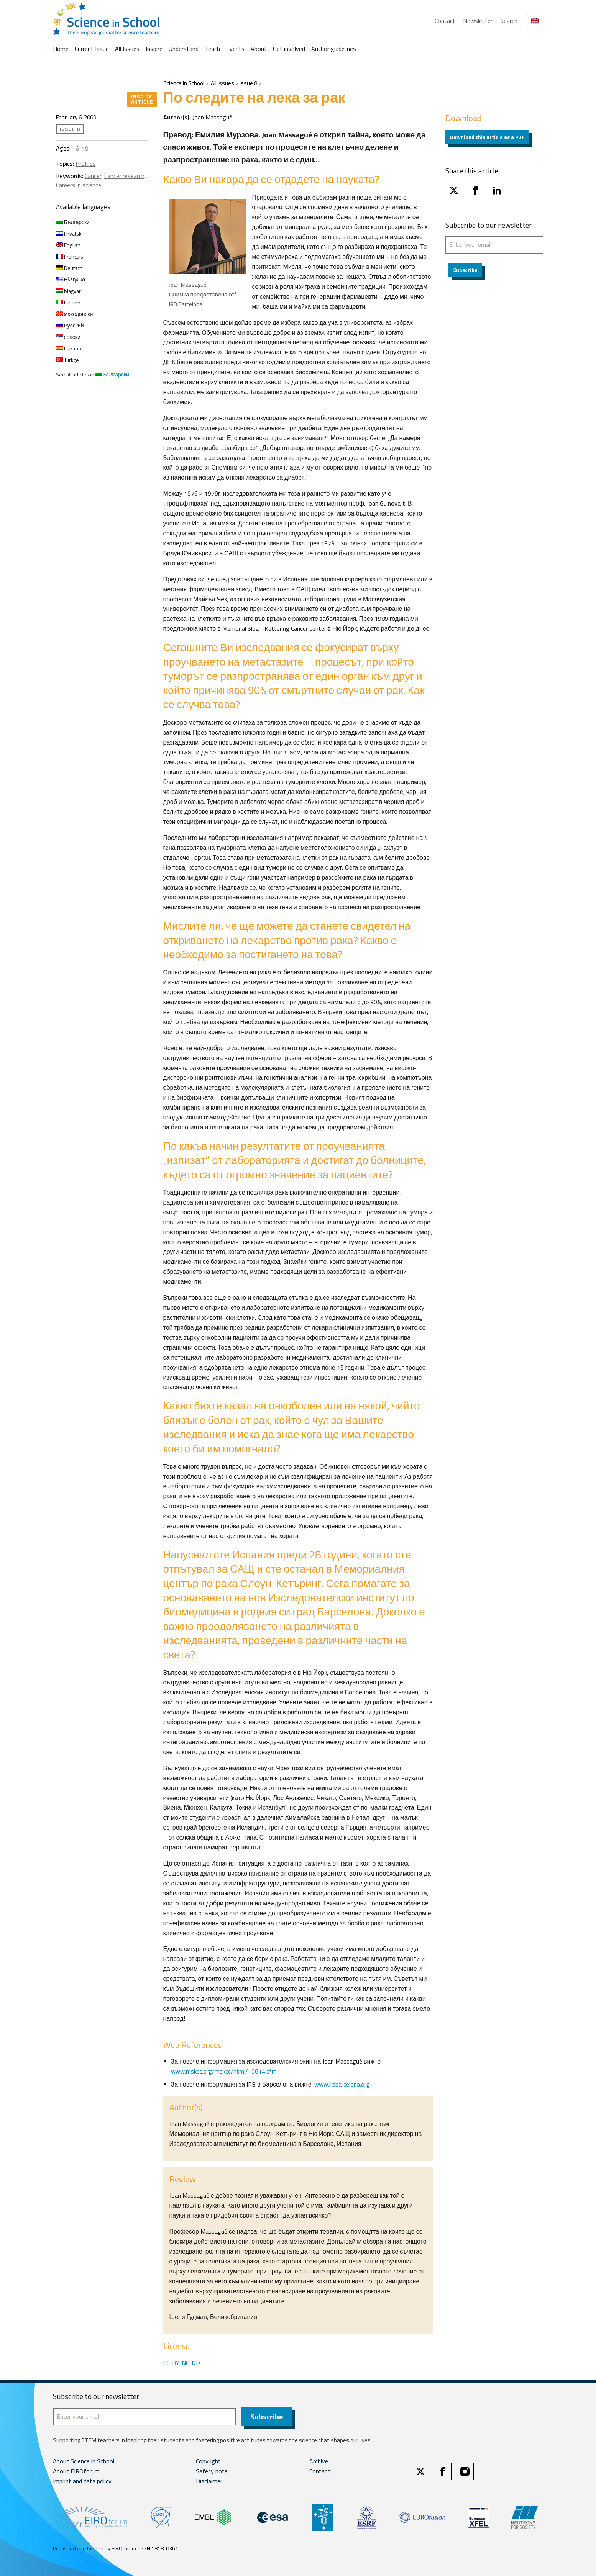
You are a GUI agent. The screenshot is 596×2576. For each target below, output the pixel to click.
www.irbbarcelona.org (342, 2084)
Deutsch (69, 268)
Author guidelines (333, 48)
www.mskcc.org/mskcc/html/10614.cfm (224, 2071)
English (68, 245)
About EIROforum (76, 2471)
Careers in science (78, 185)
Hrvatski (69, 233)
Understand (184, 48)
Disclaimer (209, 2481)
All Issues (127, 48)
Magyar (68, 291)
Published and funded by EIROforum (94, 2549)
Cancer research (124, 175)
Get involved (289, 48)
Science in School (183, 83)
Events (235, 48)
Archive (318, 2461)
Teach (212, 48)
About (259, 48)
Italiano (68, 302)
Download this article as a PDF (487, 137)
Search (508, 20)
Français (69, 256)
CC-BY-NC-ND (181, 2362)
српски (68, 337)
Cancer (93, 175)
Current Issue (92, 48)
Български (73, 222)
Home (61, 48)
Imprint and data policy (82, 2481)
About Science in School (83, 2461)
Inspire (154, 48)
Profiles (86, 163)
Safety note (212, 2471)
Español (69, 348)
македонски (74, 314)
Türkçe (67, 360)
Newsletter (478, 20)
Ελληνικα (70, 279)
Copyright (208, 2461)
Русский (70, 325)
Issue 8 (248, 83)
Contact (445, 20)
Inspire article (142, 99)
